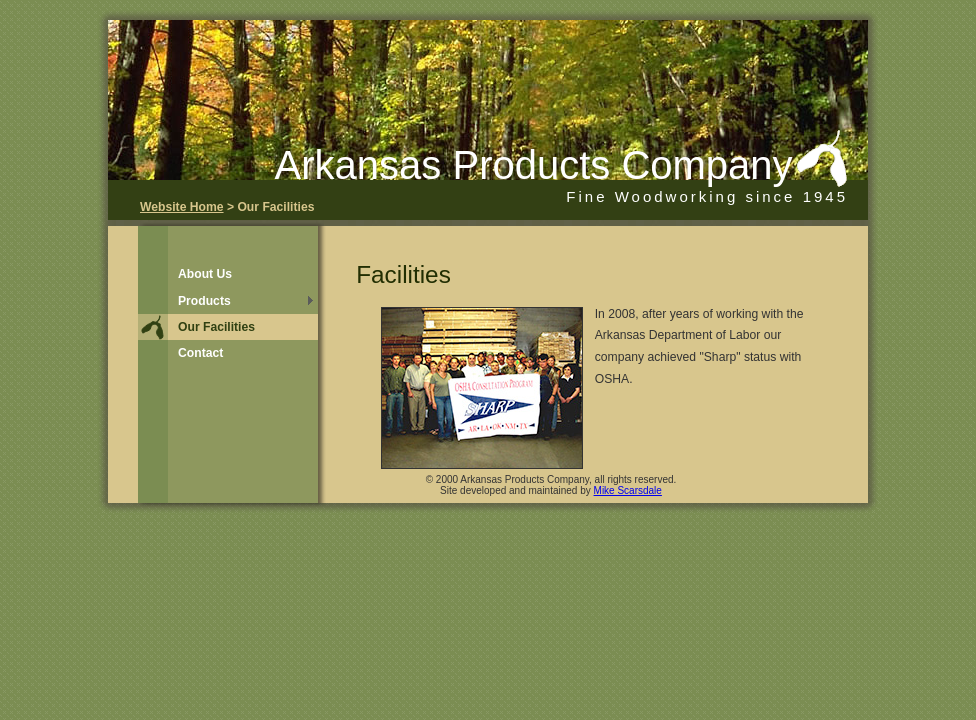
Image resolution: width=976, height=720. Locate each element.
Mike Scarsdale (628, 490)
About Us (205, 274)
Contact (200, 353)
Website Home (182, 207)
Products (204, 301)
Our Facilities (216, 327)
